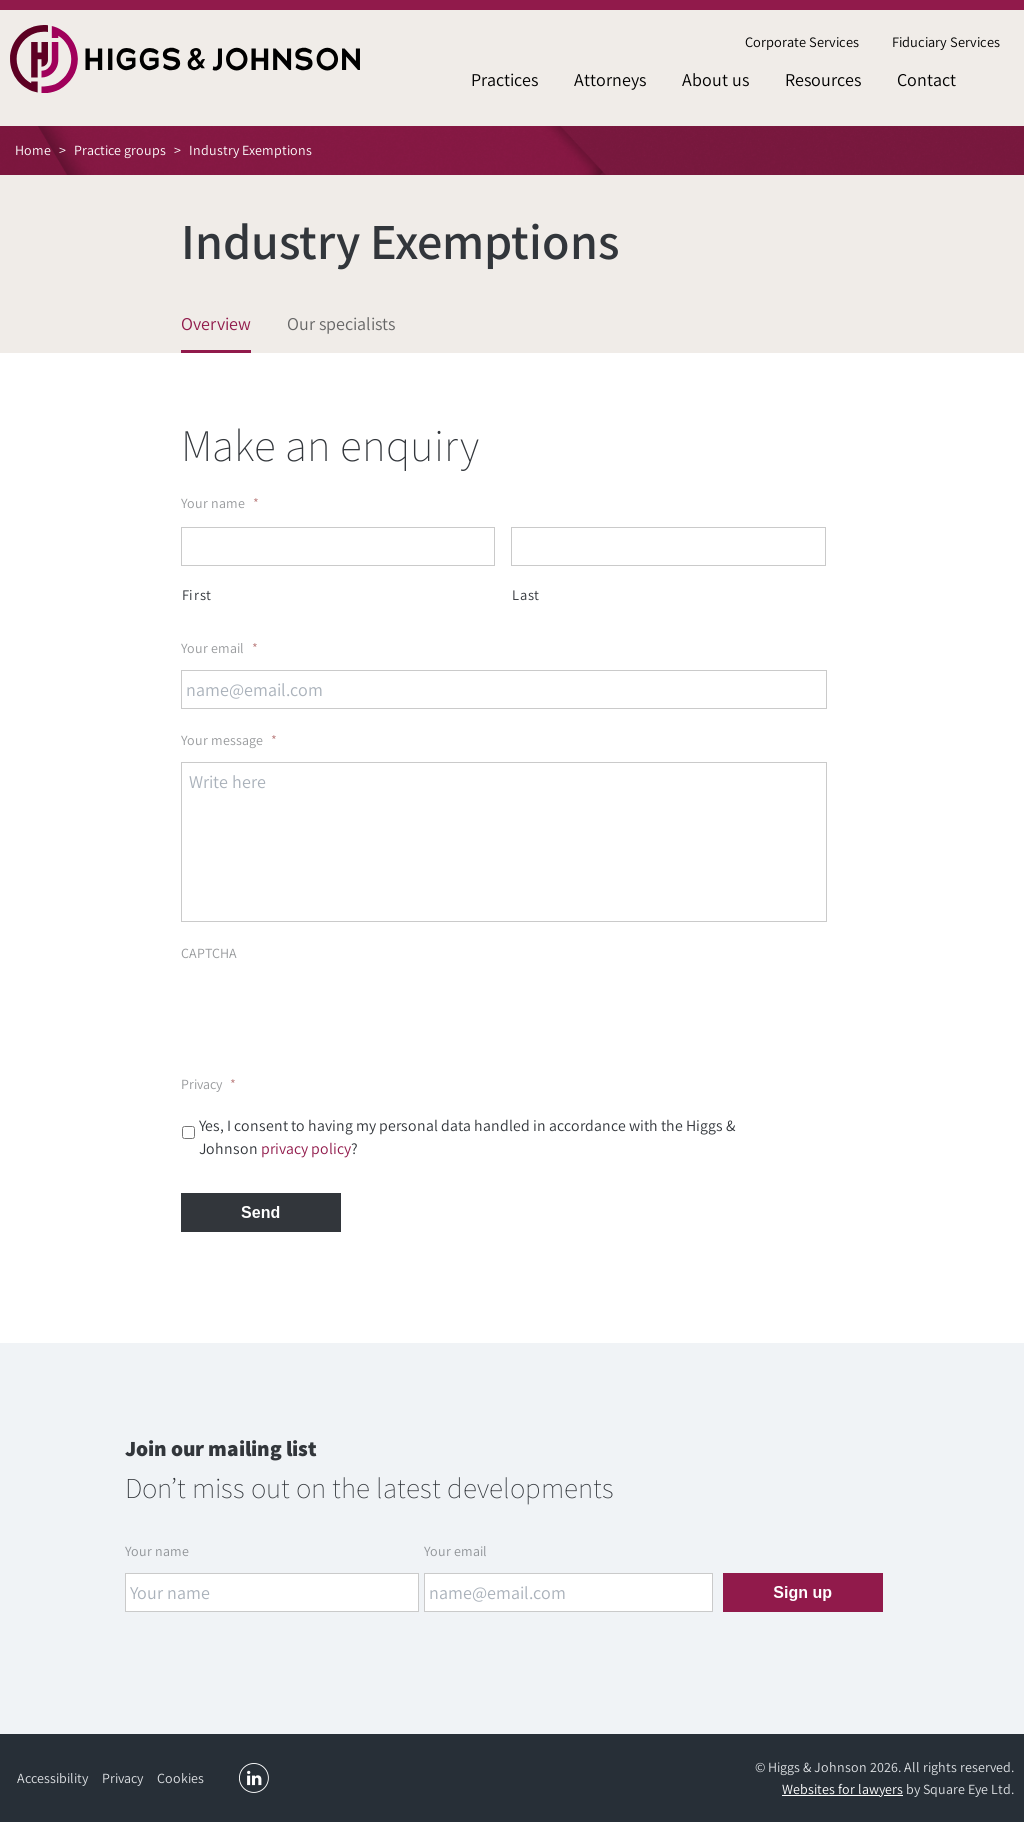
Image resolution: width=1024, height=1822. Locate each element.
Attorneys (610, 79)
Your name (220, 503)
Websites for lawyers (842, 1789)
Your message (229, 740)
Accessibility (52, 1778)
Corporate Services (802, 41)
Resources (823, 79)
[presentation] (333, 1014)
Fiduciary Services (946, 41)
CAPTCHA (209, 953)
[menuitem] (801, 42)
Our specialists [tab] (341, 323)
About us (715, 79)
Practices (504, 79)
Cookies (180, 1778)
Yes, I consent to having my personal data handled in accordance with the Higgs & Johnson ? (467, 1137)
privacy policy (306, 1148)
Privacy (208, 1084)
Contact (926, 79)
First (197, 594)
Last (526, 594)
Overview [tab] (216, 323)
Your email (219, 648)
